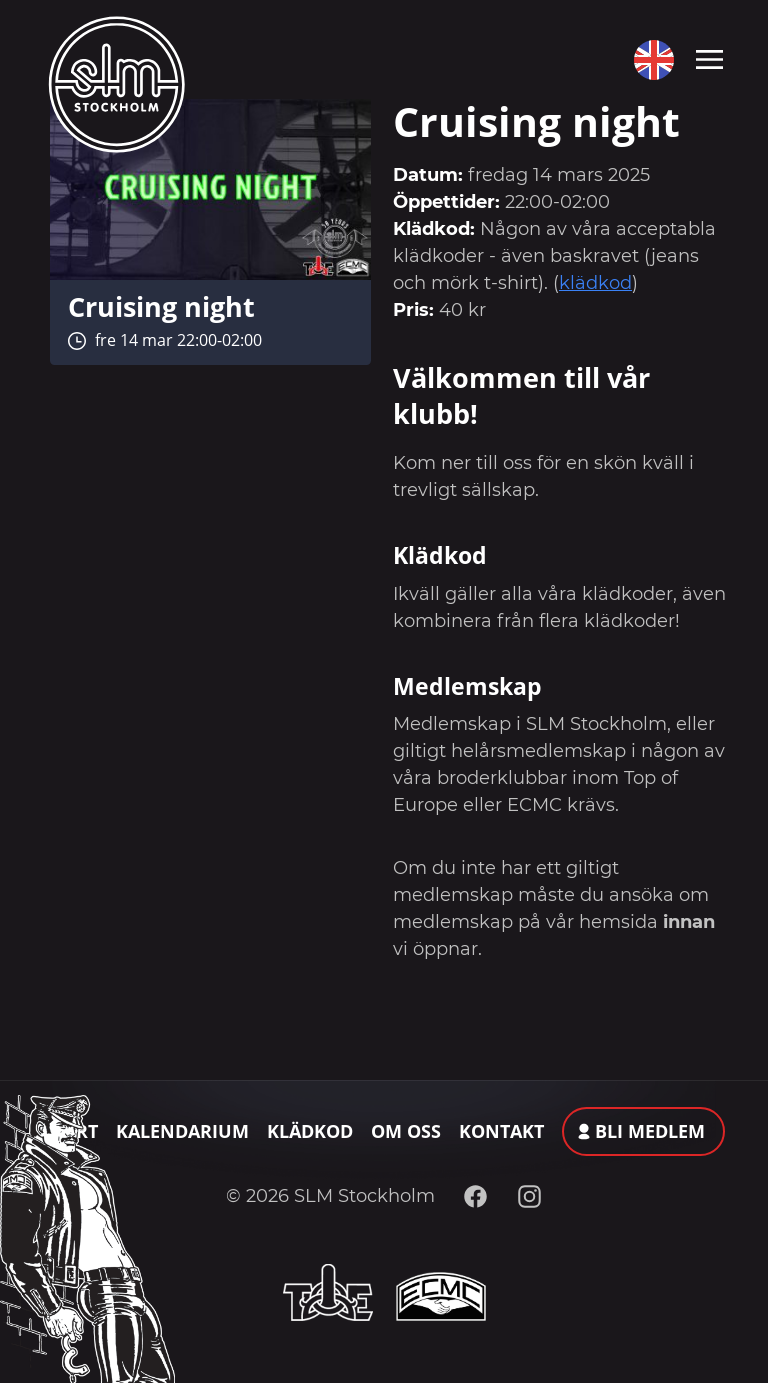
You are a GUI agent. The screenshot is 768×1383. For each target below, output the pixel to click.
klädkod (595, 283)
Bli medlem (650, 1131)
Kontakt (501, 1131)
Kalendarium (182, 1131)
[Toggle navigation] (709, 58)
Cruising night (161, 306)
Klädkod (310, 1131)
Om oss (406, 1131)
